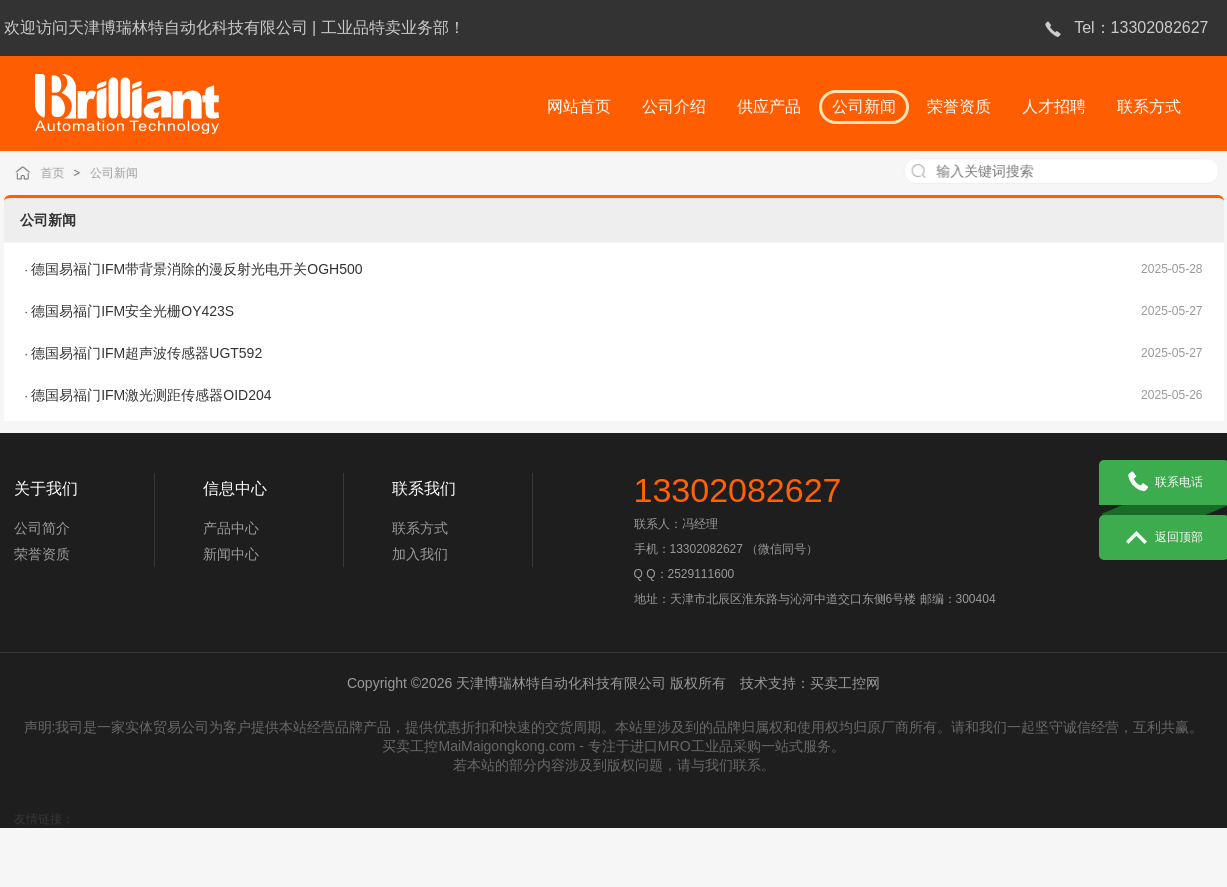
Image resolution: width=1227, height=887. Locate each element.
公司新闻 (128, 172)
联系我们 (424, 496)
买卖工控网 (845, 691)
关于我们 (46, 496)
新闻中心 (231, 562)
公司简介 (42, 536)
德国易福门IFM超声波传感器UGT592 (146, 353)
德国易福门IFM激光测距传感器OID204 (151, 395)
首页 (69, 172)
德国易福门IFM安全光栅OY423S (132, 311)
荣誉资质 (42, 562)
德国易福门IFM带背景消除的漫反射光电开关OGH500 (196, 269)
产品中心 (231, 536)
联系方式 (420, 536)
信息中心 (235, 496)
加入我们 (420, 562)
